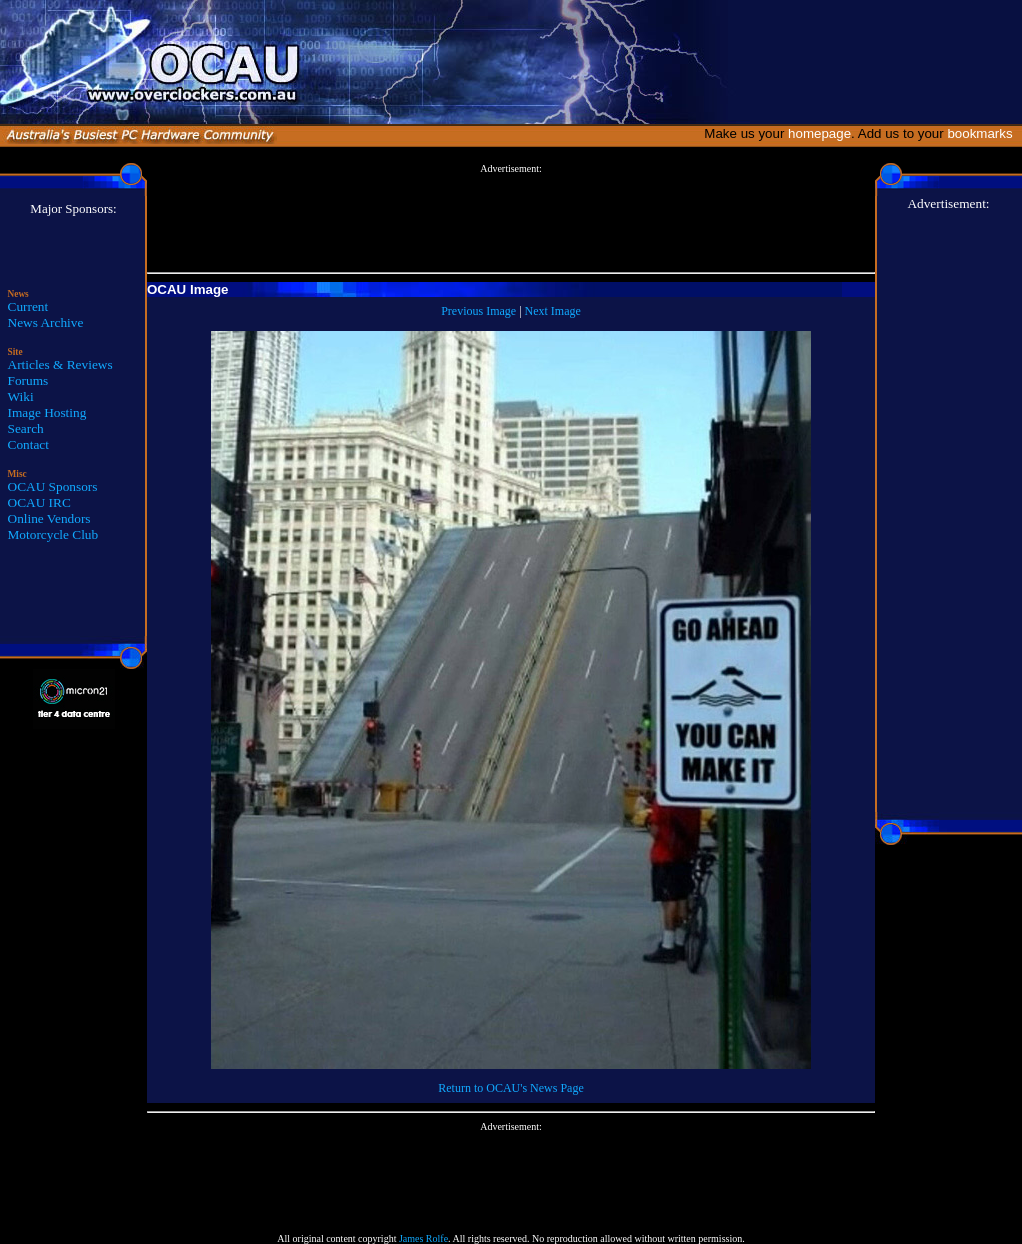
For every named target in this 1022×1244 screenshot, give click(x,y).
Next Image (553, 311)
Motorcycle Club (53, 534)
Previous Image (478, 311)
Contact (28, 444)
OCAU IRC (39, 502)
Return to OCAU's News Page (510, 1088)
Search (26, 428)
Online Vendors (49, 518)
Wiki (21, 396)
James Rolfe (423, 1238)
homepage (819, 133)
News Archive (46, 322)
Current (28, 306)
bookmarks (983, 133)
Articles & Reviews (60, 364)
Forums (28, 380)
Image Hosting (47, 412)
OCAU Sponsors (53, 486)
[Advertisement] (511, 219)
